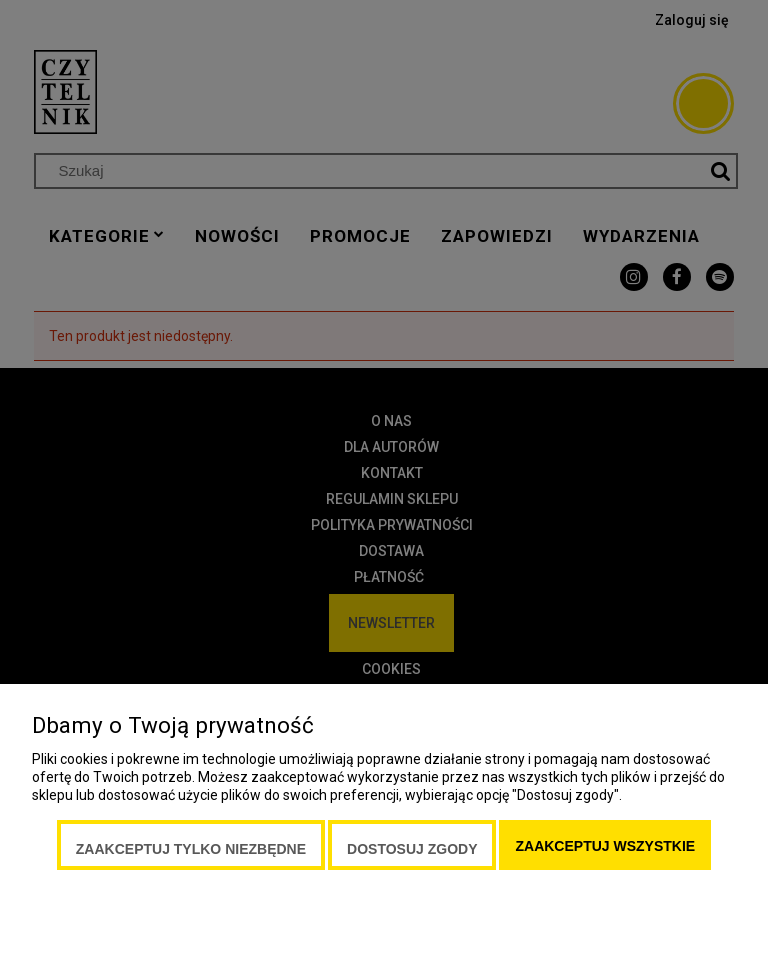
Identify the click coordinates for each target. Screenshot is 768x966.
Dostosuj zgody (412, 849)
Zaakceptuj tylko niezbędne (191, 849)
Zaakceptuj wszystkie (605, 846)
